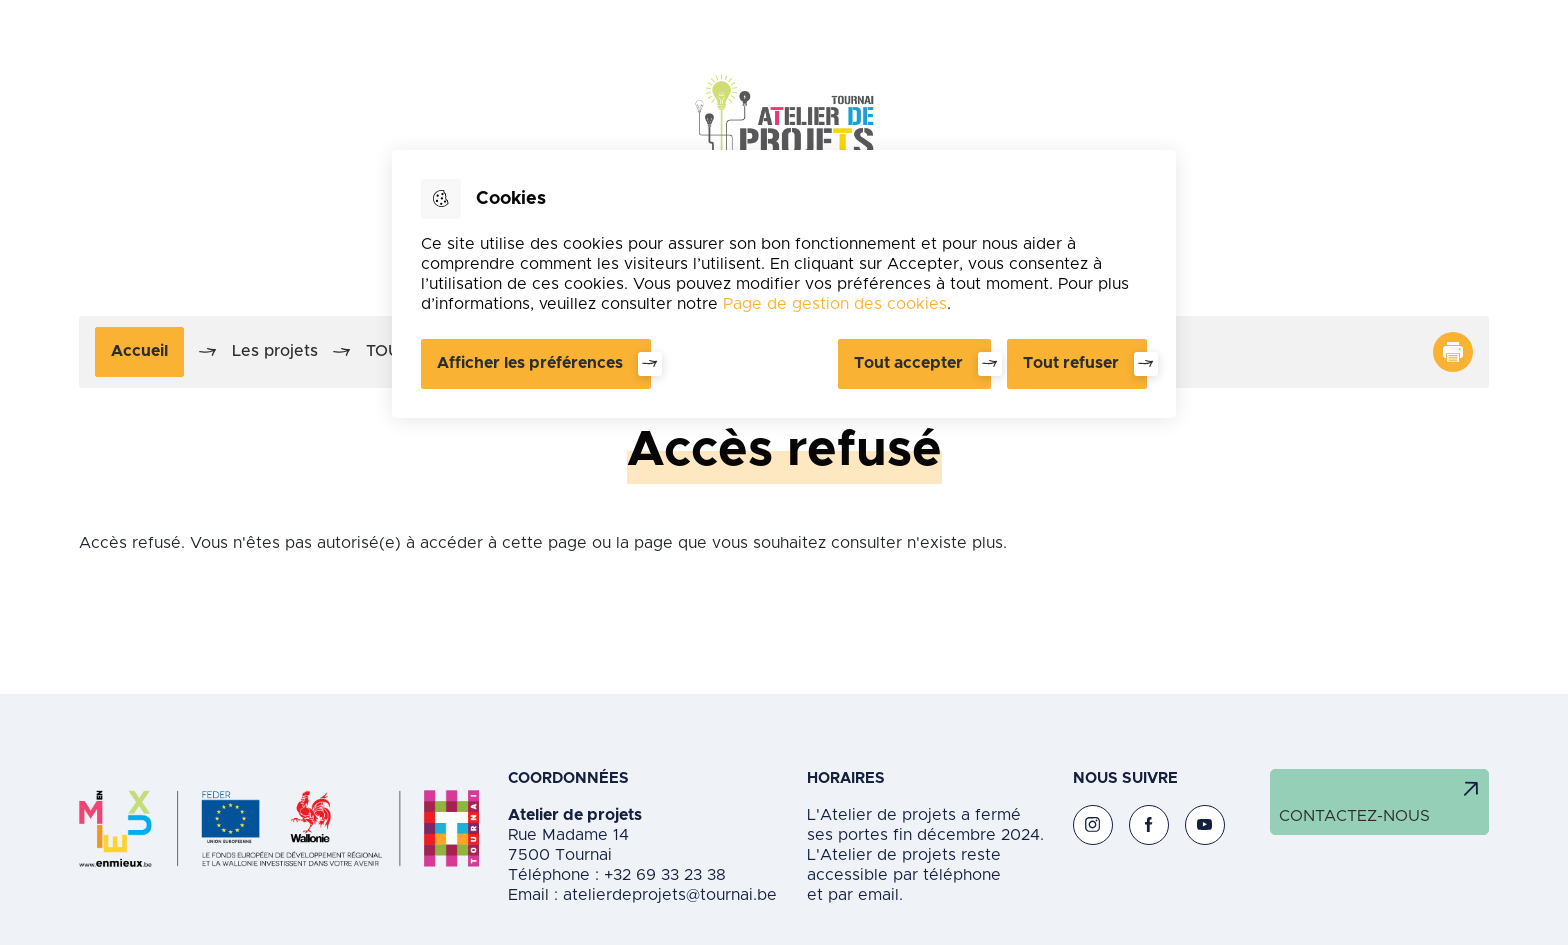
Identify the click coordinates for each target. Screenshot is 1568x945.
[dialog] (784, 284)
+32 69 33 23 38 (662, 875)
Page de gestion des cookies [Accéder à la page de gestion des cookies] (835, 304)
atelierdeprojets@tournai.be (670, 895)
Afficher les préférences (530, 363)
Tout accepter (908, 363)
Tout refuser (1071, 363)
